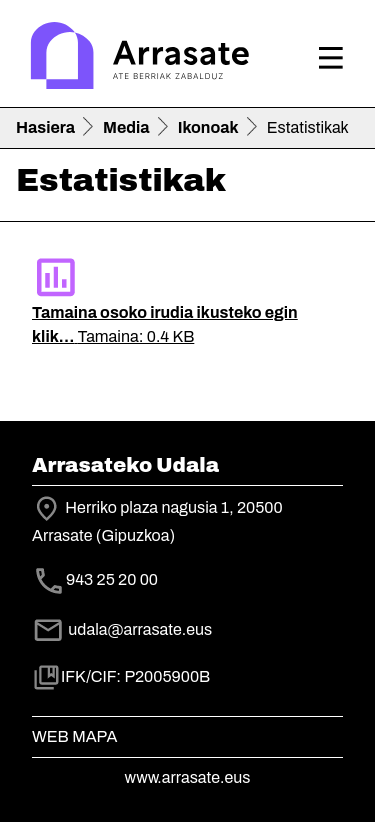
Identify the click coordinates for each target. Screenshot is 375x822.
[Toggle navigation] (331, 58)
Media (126, 127)
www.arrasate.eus (188, 777)
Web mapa (74, 736)
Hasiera (45, 127)
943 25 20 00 (112, 580)
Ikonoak (208, 127)
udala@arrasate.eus (122, 629)
